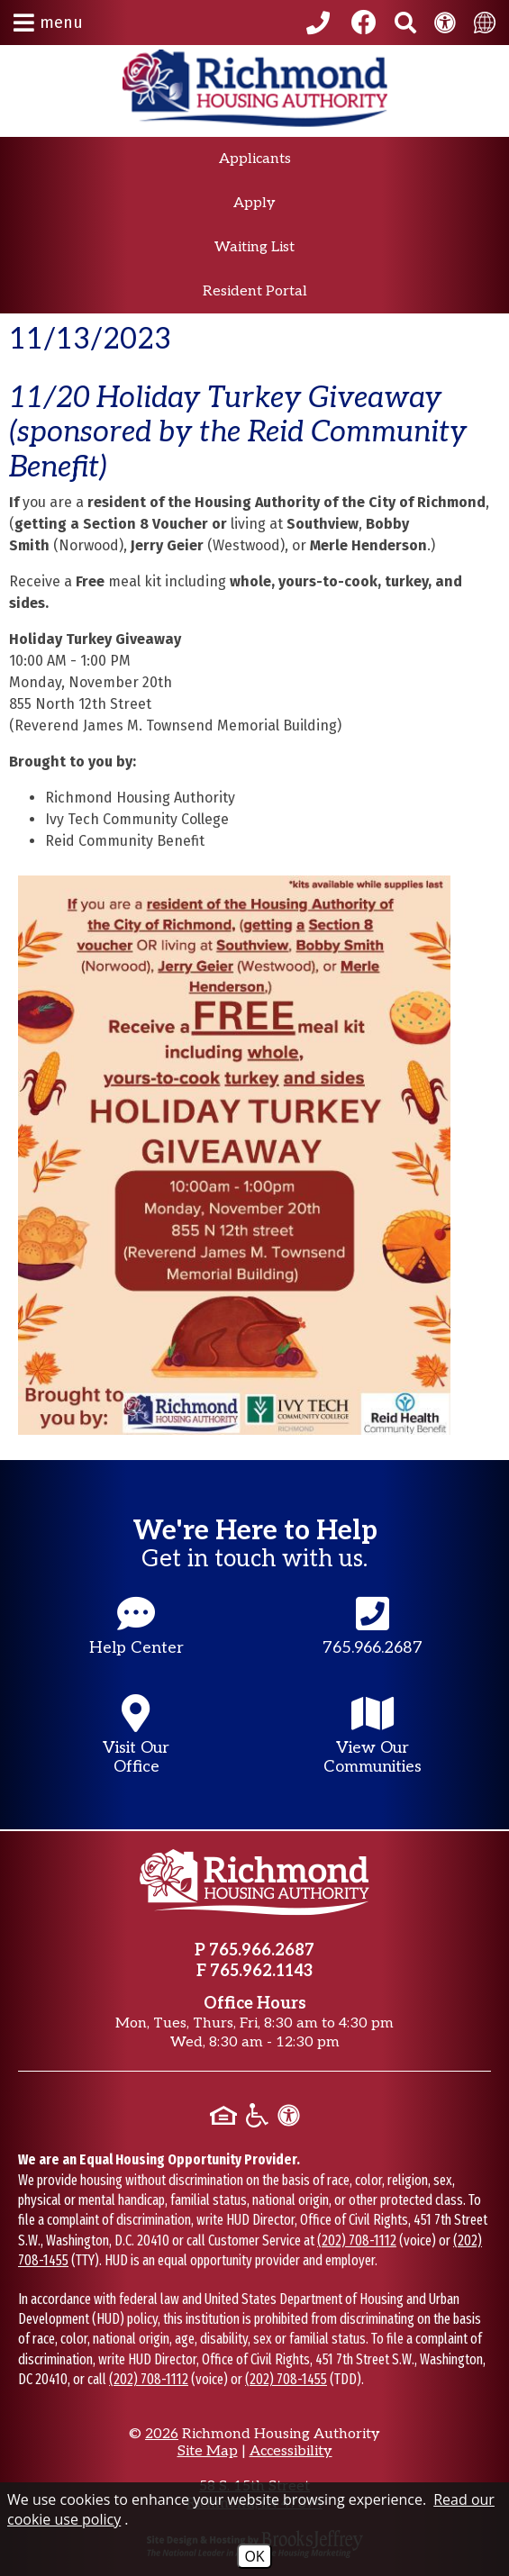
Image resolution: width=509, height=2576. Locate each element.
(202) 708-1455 (286, 2379)
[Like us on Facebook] (364, 22)
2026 (161, 2434)
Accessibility (291, 2451)
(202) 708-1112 (356, 2240)
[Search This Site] (405, 22)
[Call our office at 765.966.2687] (320, 22)
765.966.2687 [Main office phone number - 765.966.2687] (261, 1950)
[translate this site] (484, 22)
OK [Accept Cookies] (254, 2556)
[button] (48, 22)
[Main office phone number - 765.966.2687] (373, 1643)
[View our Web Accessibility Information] (445, 22)
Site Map (207, 2451)
